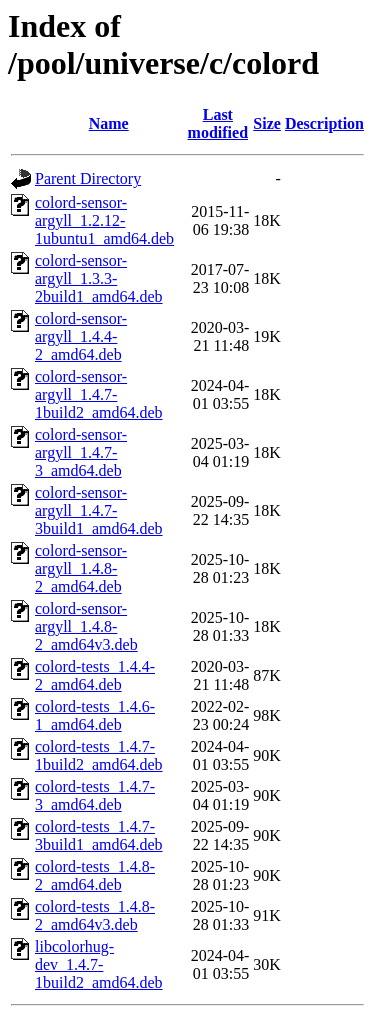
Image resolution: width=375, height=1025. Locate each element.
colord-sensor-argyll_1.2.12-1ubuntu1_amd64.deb (104, 220)
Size (267, 123)
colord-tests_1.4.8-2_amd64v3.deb (95, 915)
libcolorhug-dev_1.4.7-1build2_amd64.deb (99, 964)
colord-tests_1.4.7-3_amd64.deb (95, 795)
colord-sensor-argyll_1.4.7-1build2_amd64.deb (99, 394)
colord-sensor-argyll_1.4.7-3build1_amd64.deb (99, 510)
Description (324, 123)
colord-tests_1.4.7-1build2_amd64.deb (99, 755)
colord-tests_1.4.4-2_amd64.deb (95, 675)
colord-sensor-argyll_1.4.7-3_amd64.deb (81, 452)
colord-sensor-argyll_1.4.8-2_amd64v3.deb (86, 626)
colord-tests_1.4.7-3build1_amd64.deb (99, 835)
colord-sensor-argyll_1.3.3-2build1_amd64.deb (99, 278)
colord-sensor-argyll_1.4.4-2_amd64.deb (81, 336)
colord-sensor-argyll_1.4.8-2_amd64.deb (81, 568)
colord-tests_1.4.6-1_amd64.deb (95, 715)
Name (109, 123)
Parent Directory (88, 178)
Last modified (218, 123)
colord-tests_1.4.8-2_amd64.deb (95, 875)
